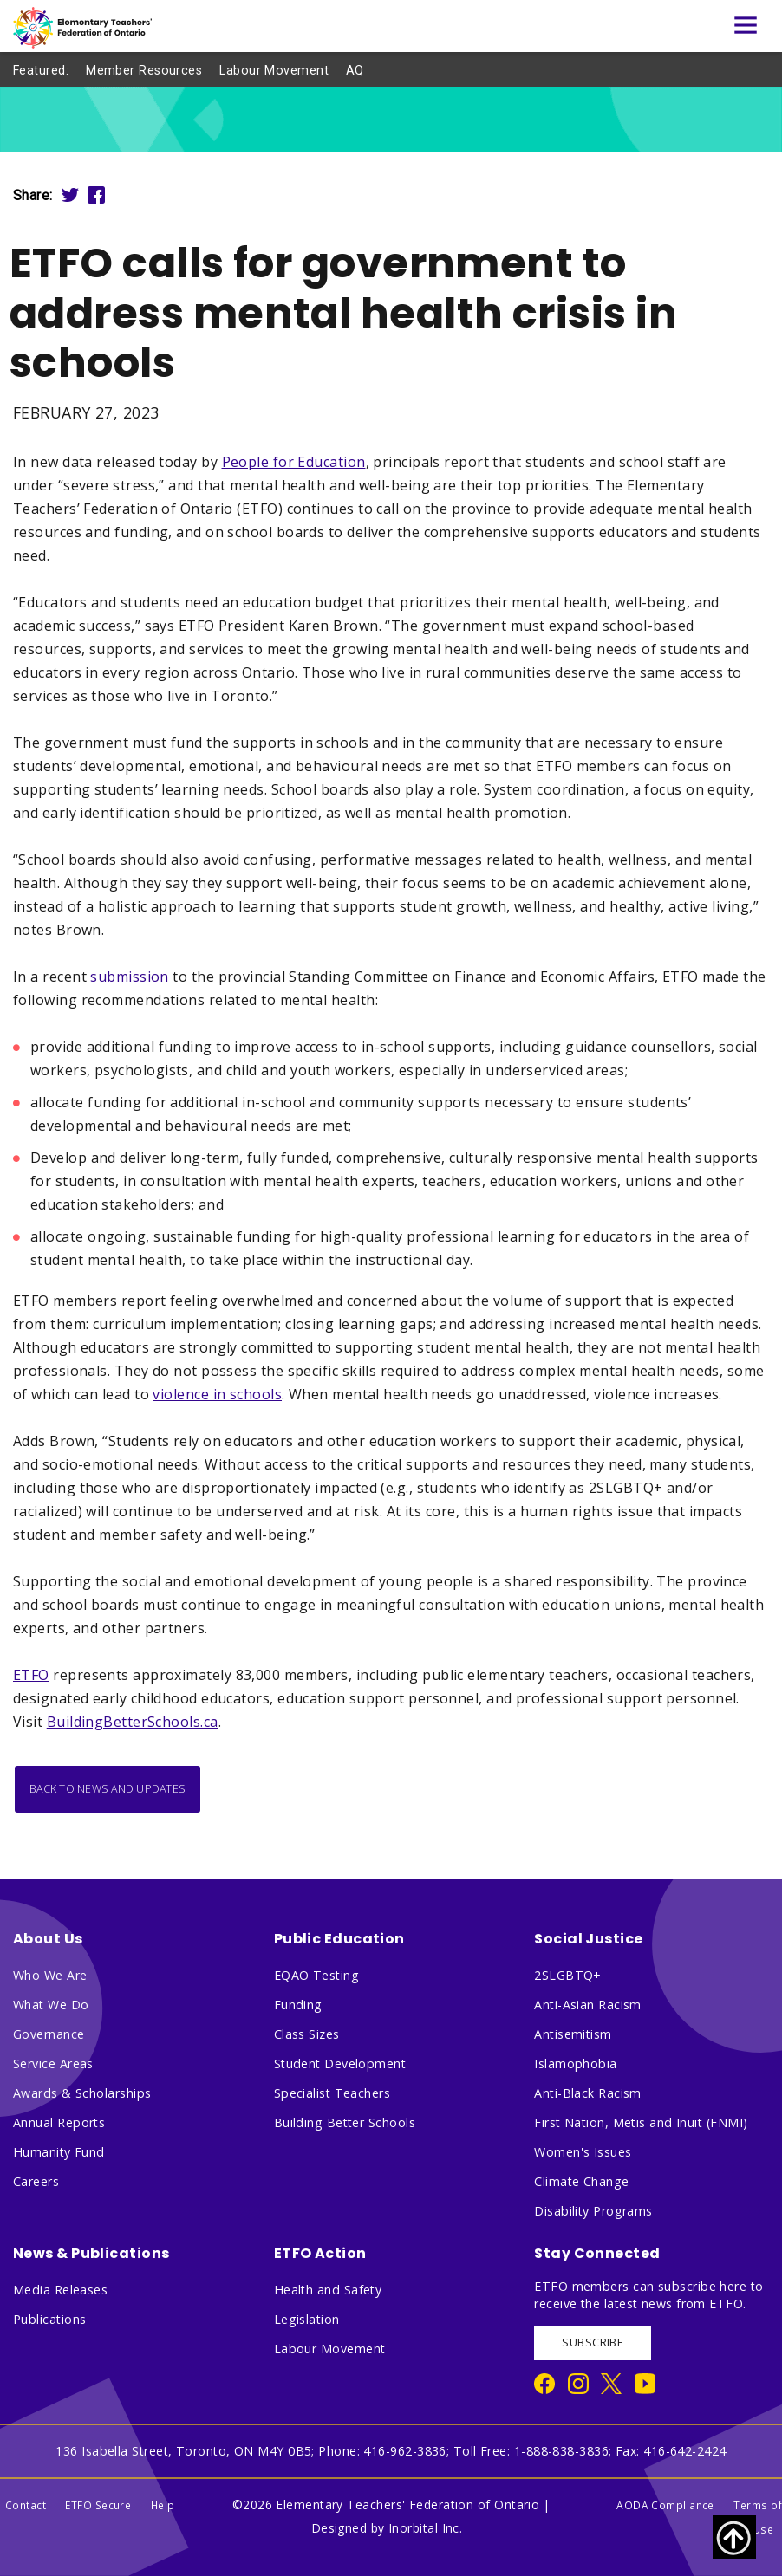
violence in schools (217, 1394)
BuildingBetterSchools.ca (132, 1721)
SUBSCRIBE (592, 2342)
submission (129, 976)
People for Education (294, 461)
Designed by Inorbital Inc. (387, 2528)
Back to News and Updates (107, 1788)
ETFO (31, 1674)
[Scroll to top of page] (734, 2537)
